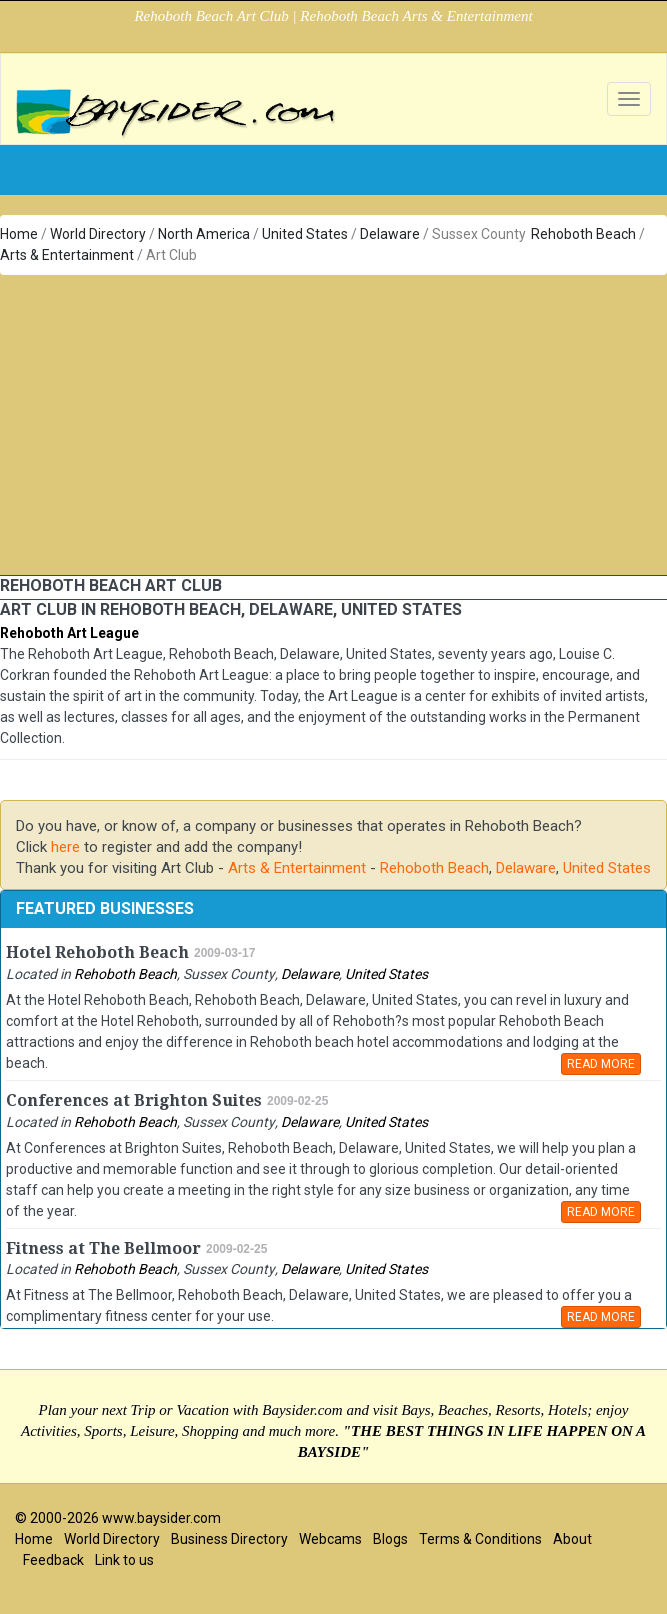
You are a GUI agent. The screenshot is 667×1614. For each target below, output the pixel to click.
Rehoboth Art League (69, 633)
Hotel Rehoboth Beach (97, 952)
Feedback (53, 1560)
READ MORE (601, 1064)
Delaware (390, 234)
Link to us (124, 1560)
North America (204, 234)
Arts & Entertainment (67, 255)
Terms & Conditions (480, 1539)
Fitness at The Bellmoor (103, 1248)
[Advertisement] (334, 425)
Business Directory (229, 1539)
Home (19, 234)
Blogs (390, 1539)
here (65, 847)
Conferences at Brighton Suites (134, 1100)
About (572, 1539)
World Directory (98, 234)
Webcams (330, 1539)
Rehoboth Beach (583, 234)
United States (305, 234)
